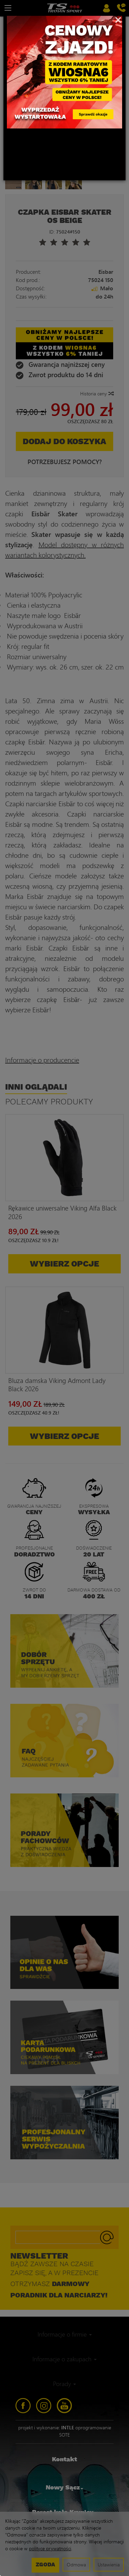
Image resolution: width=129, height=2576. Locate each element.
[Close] (118, 19)
